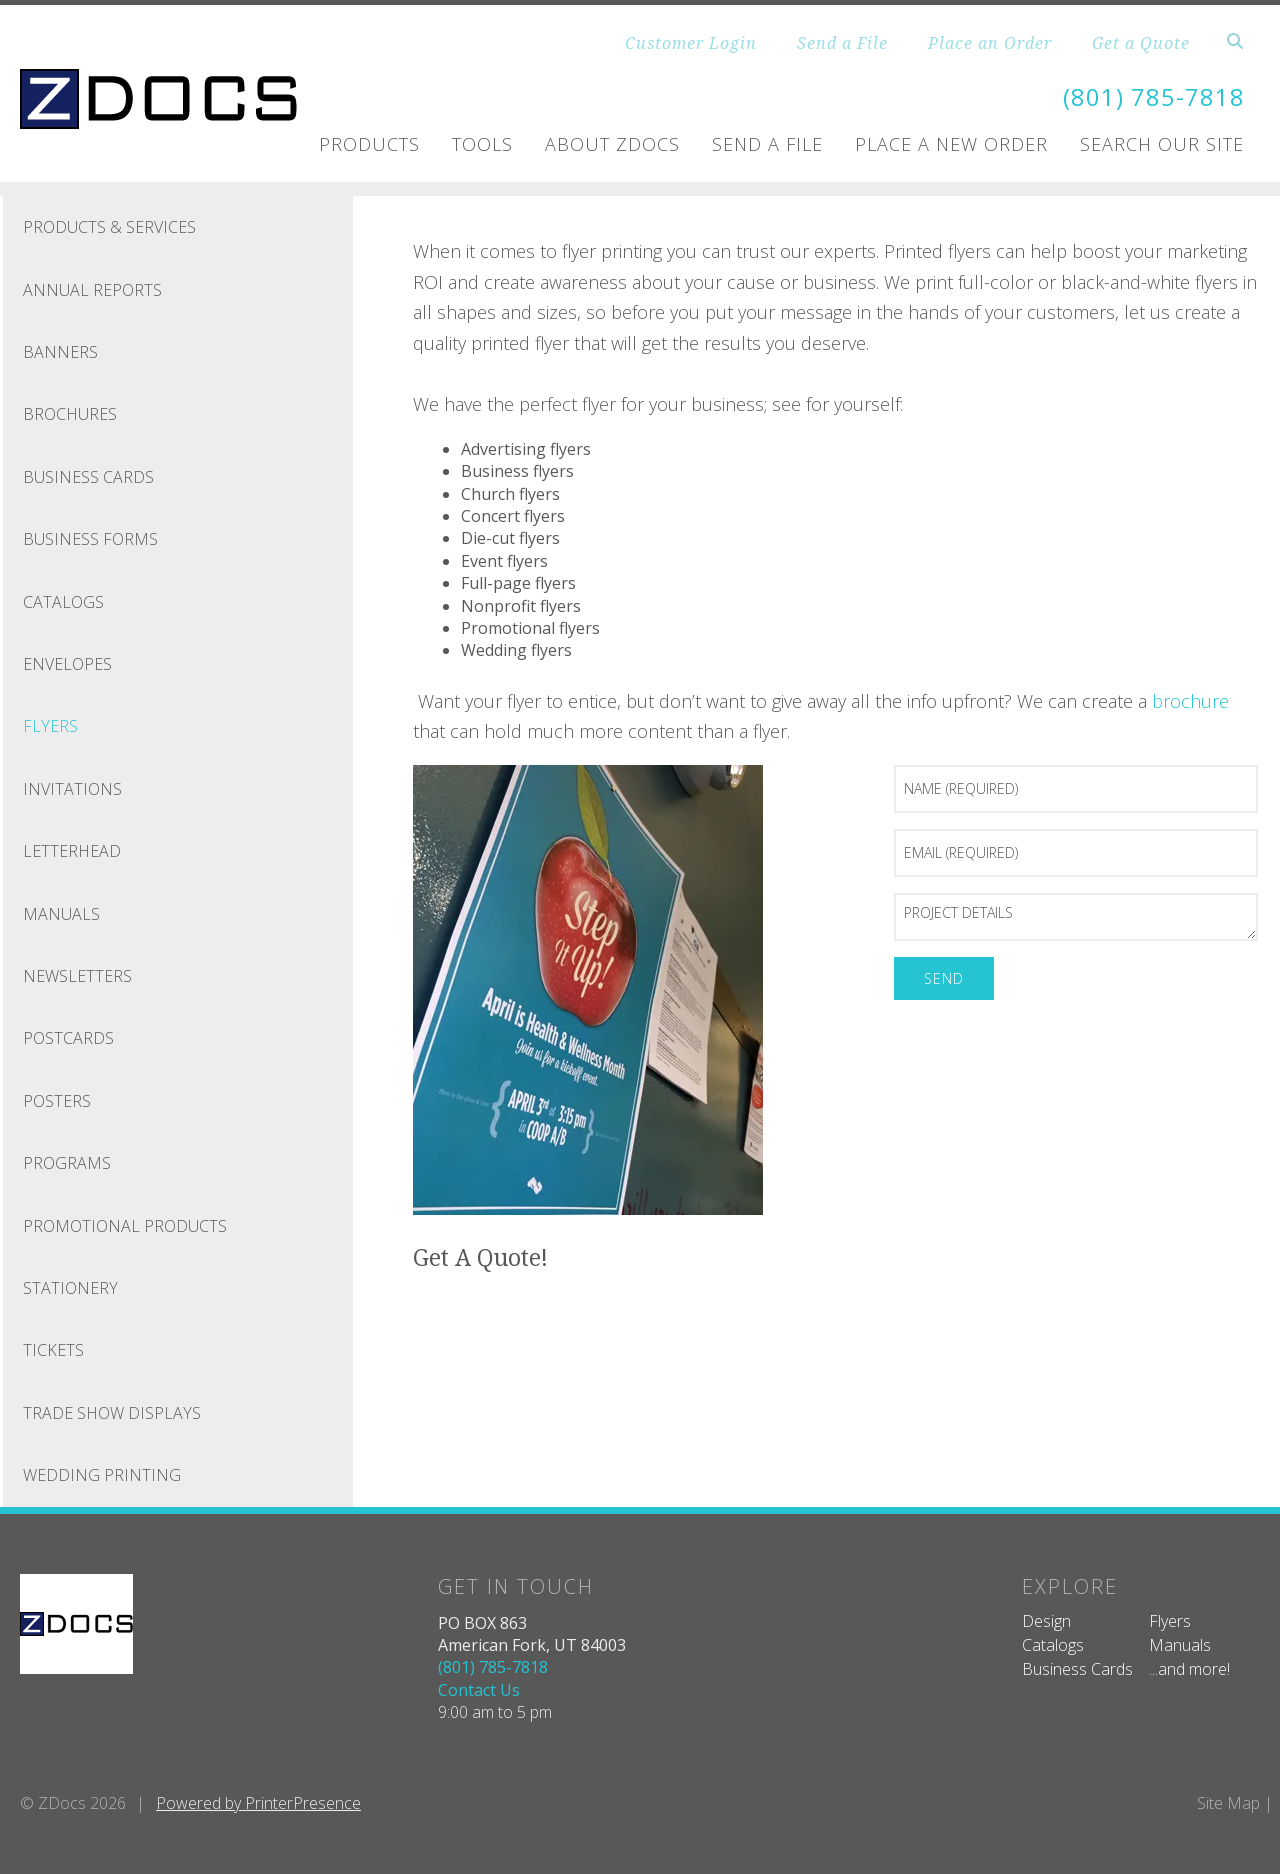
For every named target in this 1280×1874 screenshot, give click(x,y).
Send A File (767, 144)
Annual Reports (92, 289)
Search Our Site (1162, 144)
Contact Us (479, 1689)
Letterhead (72, 851)
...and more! (1189, 1669)
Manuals (61, 913)
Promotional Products (125, 1225)
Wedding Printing (102, 1475)
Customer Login (691, 43)
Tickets (53, 1350)
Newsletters (77, 975)
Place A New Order (951, 144)
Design (1046, 1620)
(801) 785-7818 (1154, 96)
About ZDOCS (612, 144)
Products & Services (109, 227)
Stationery (70, 1287)
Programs (67, 1163)
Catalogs (63, 601)
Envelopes (67, 664)
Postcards (68, 1038)
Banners (60, 352)
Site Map (1228, 1802)
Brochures (70, 414)
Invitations (72, 788)
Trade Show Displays (112, 1412)
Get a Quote (1141, 43)
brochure (1190, 700)
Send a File (842, 43)
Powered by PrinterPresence (258, 1802)
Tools (482, 144)
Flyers (50, 726)
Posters (57, 1100)
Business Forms (90, 539)
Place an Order (990, 43)
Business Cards (88, 476)
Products (369, 144)
